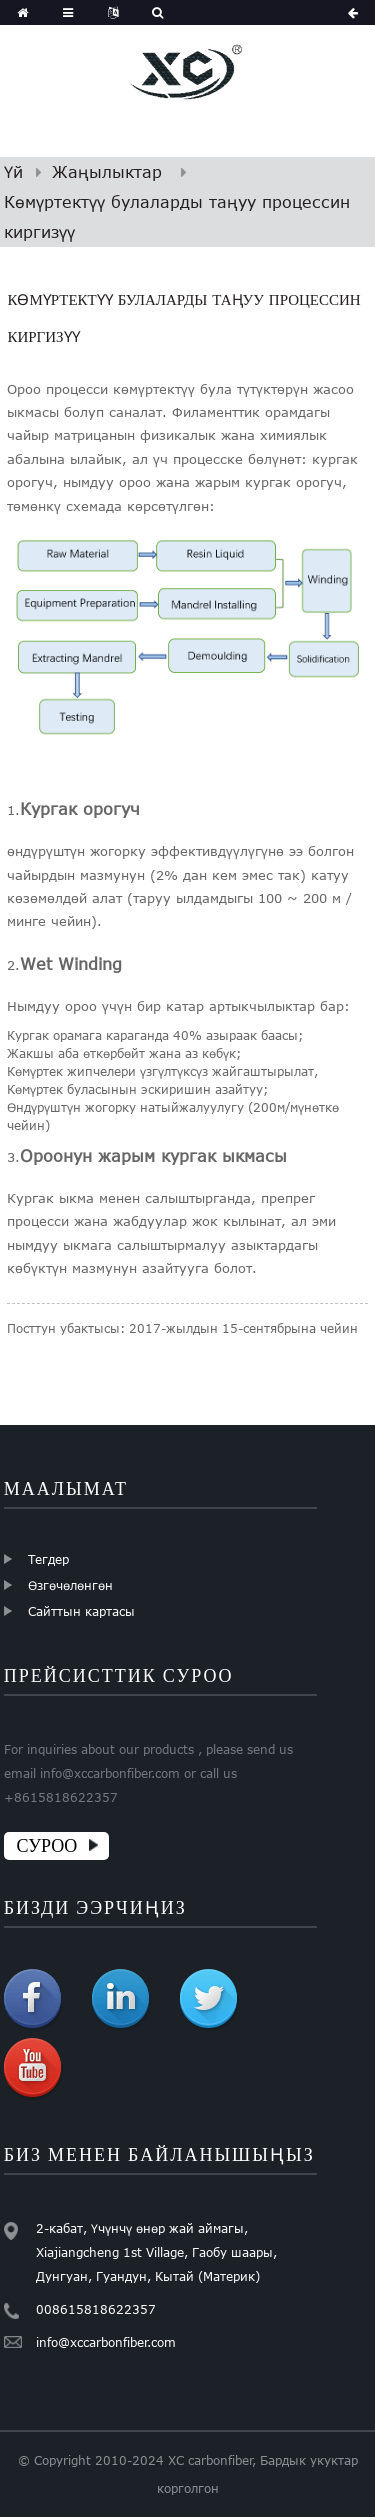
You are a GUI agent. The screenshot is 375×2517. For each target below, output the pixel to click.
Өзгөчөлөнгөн (70, 1585)
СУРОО (47, 1845)
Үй (13, 172)
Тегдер (48, 1559)
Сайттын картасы (81, 1611)
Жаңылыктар (107, 172)
